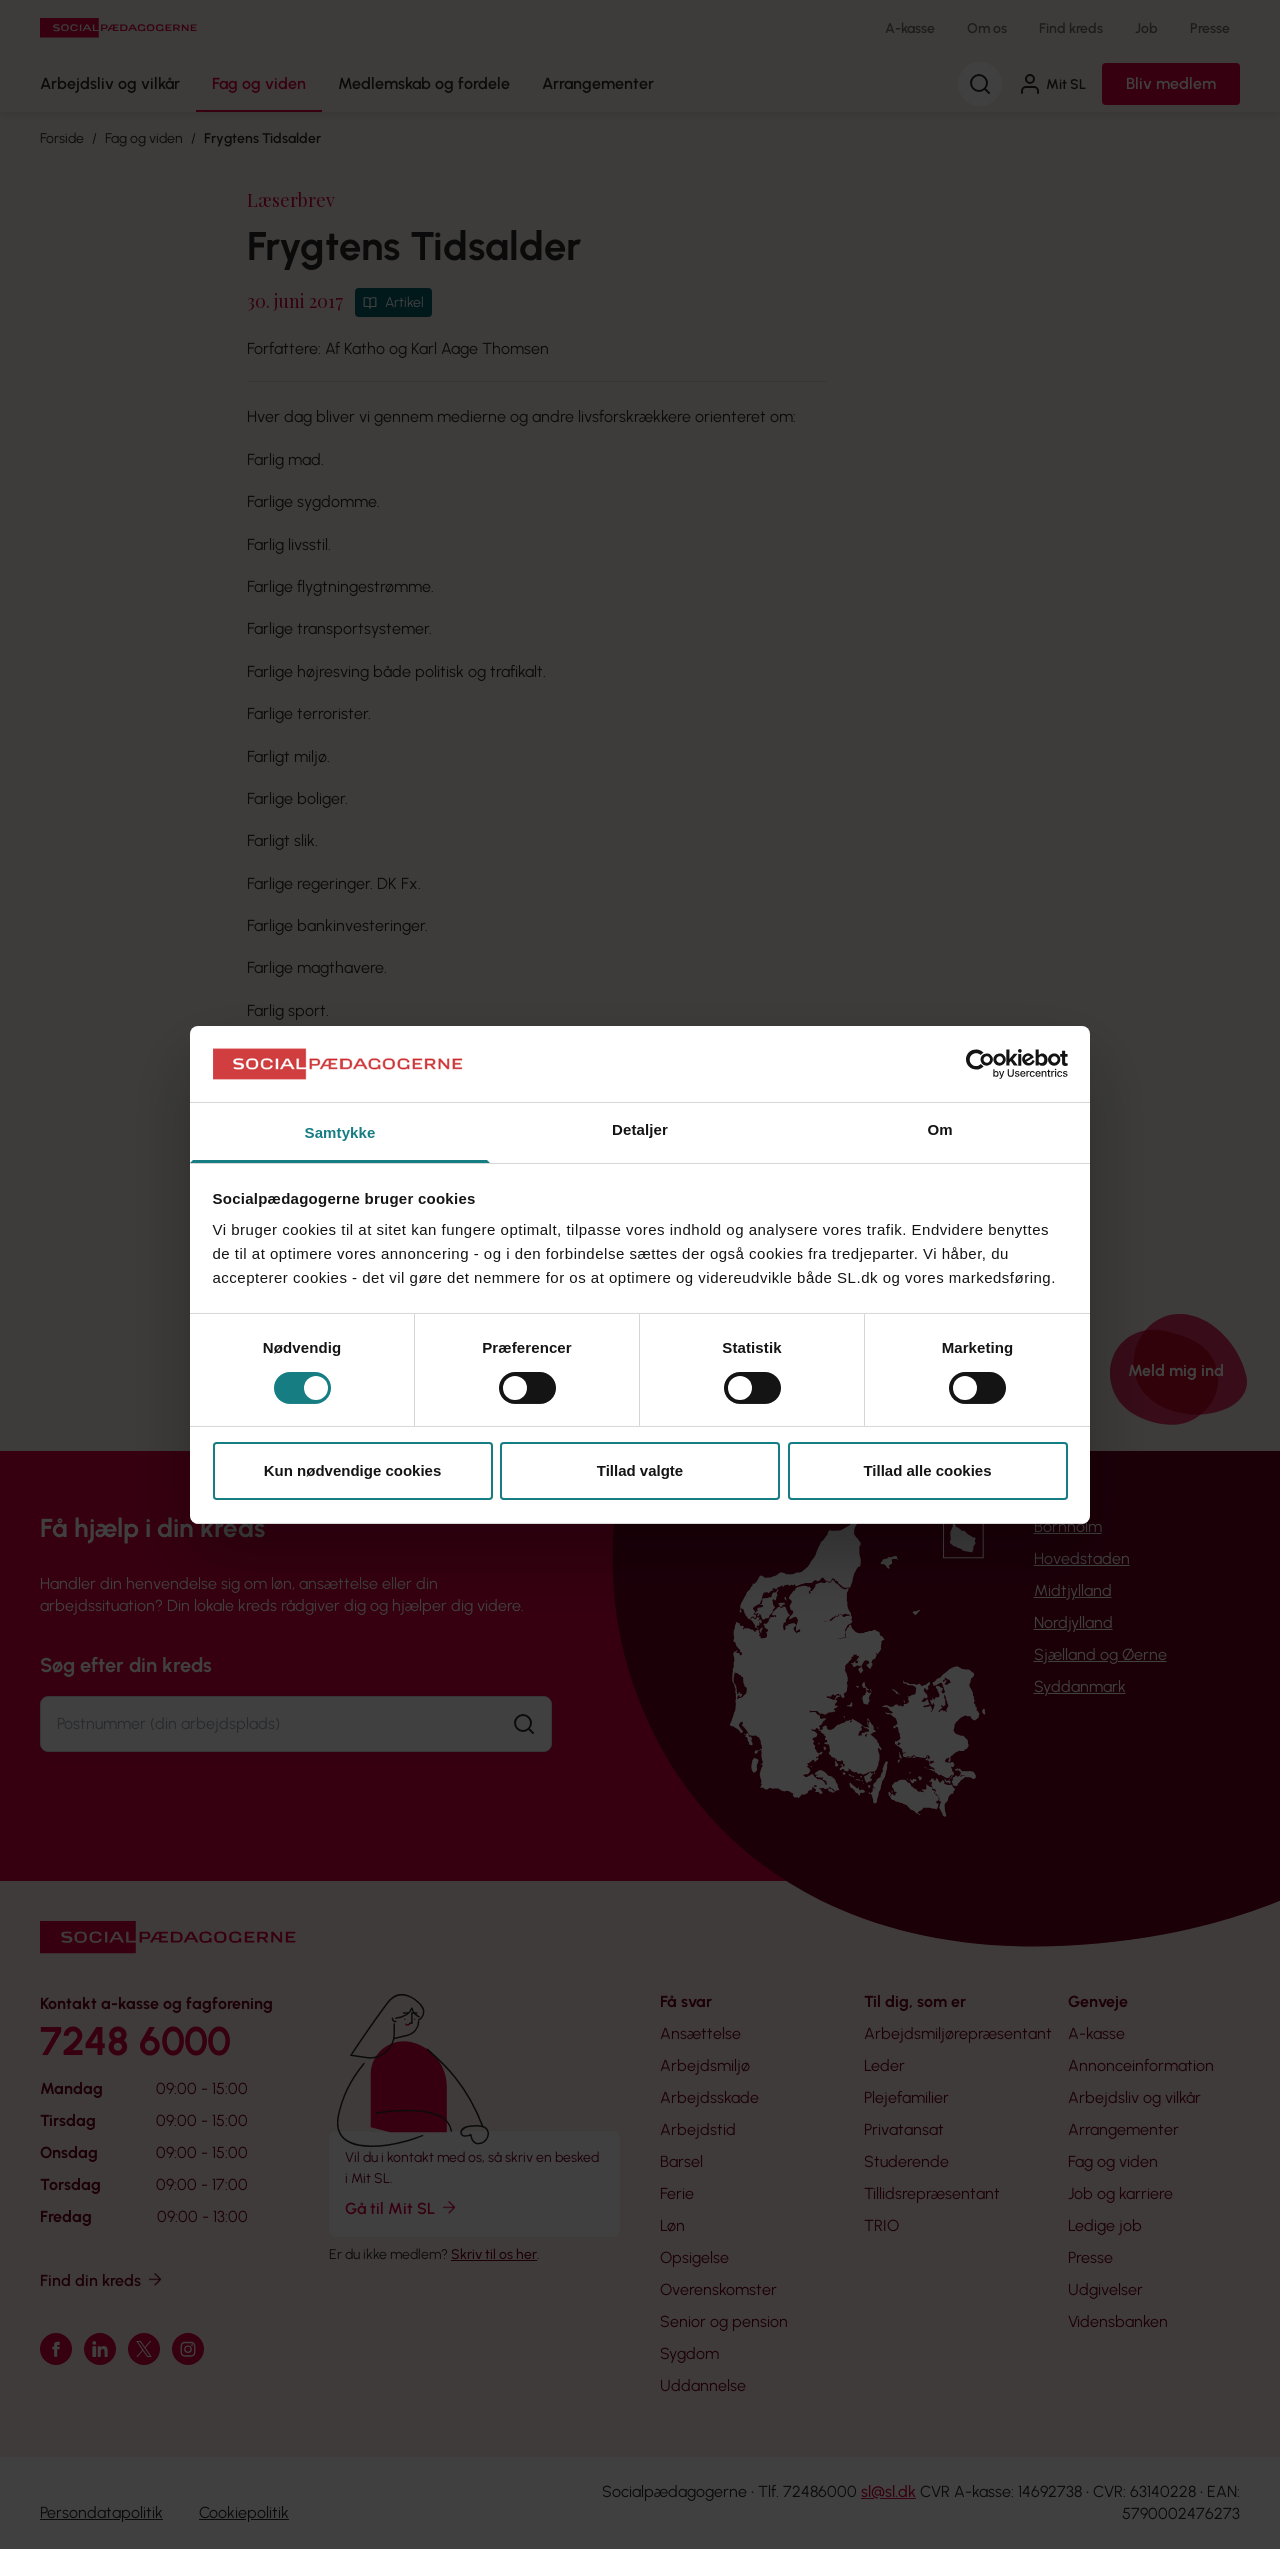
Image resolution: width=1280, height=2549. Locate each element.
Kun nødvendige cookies (353, 1470)
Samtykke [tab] (340, 1132)
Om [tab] (939, 1129)
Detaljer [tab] (640, 1129)
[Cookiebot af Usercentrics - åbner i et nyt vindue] (980, 1064)
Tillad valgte (640, 1470)
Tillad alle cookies (927, 1470)
